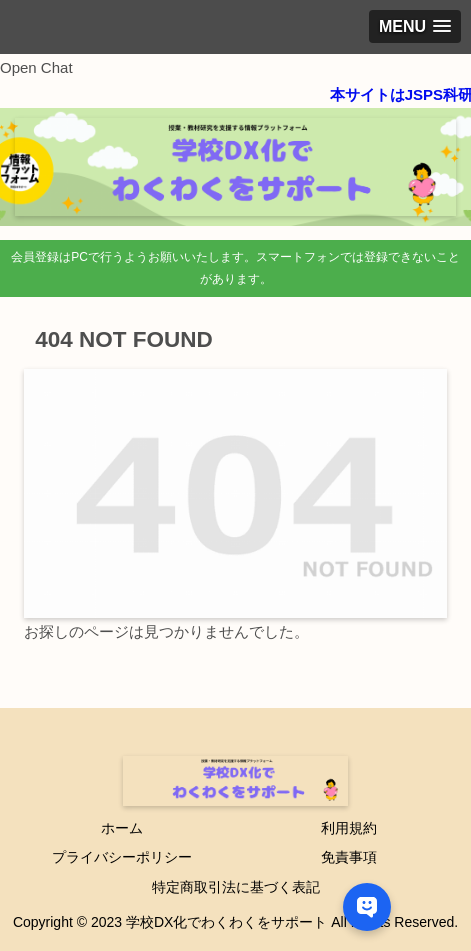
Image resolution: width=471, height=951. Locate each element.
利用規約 (349, 828)
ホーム (122, 828)
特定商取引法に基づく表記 (236, 887)
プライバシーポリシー (122, 857)
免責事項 (349, 857)
